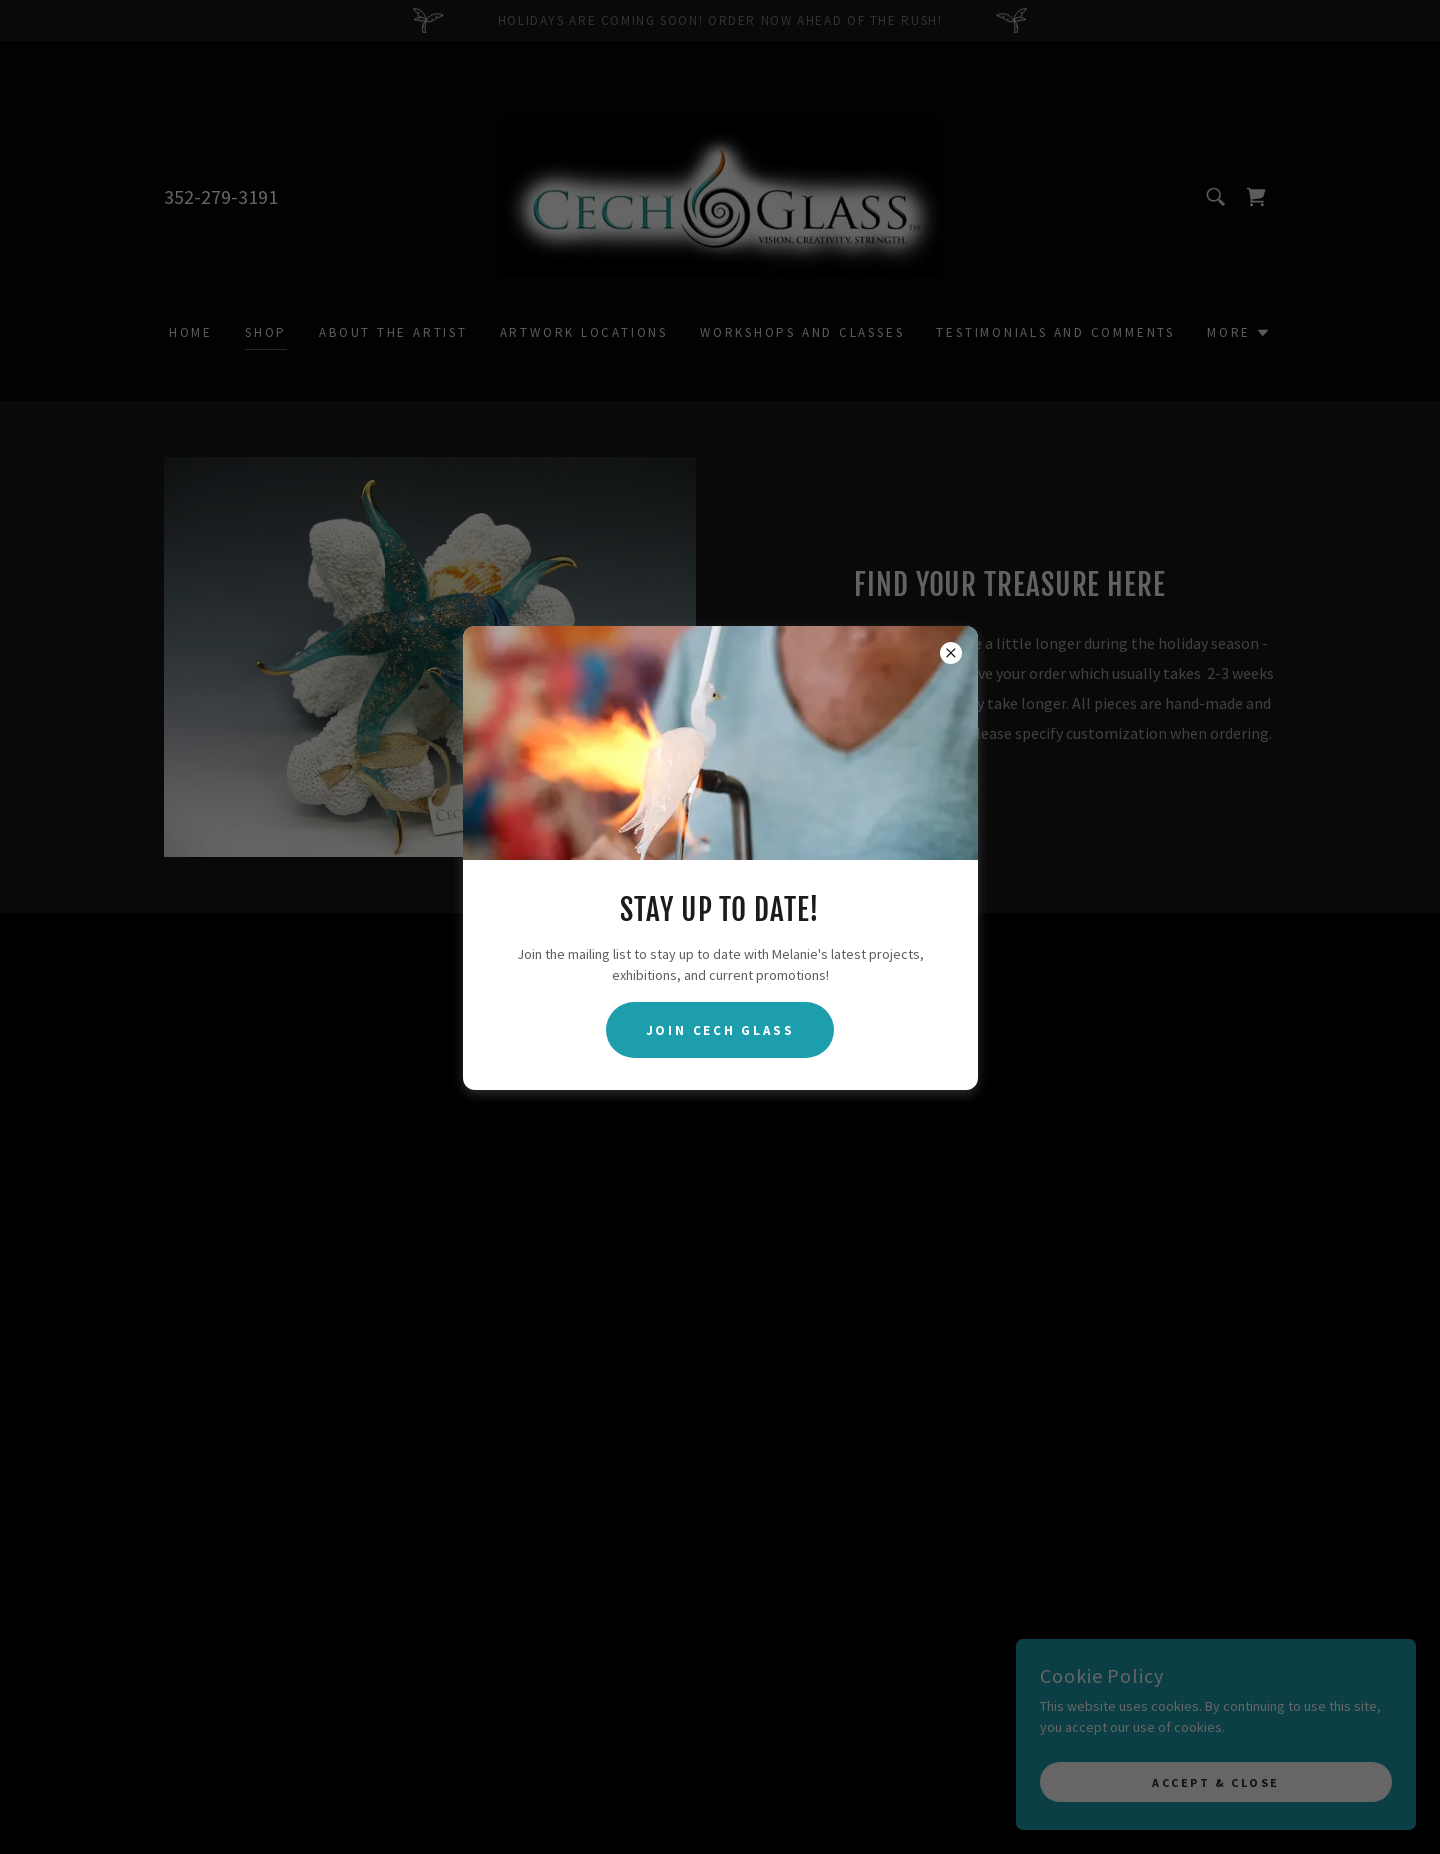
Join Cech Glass (720, 1030)
